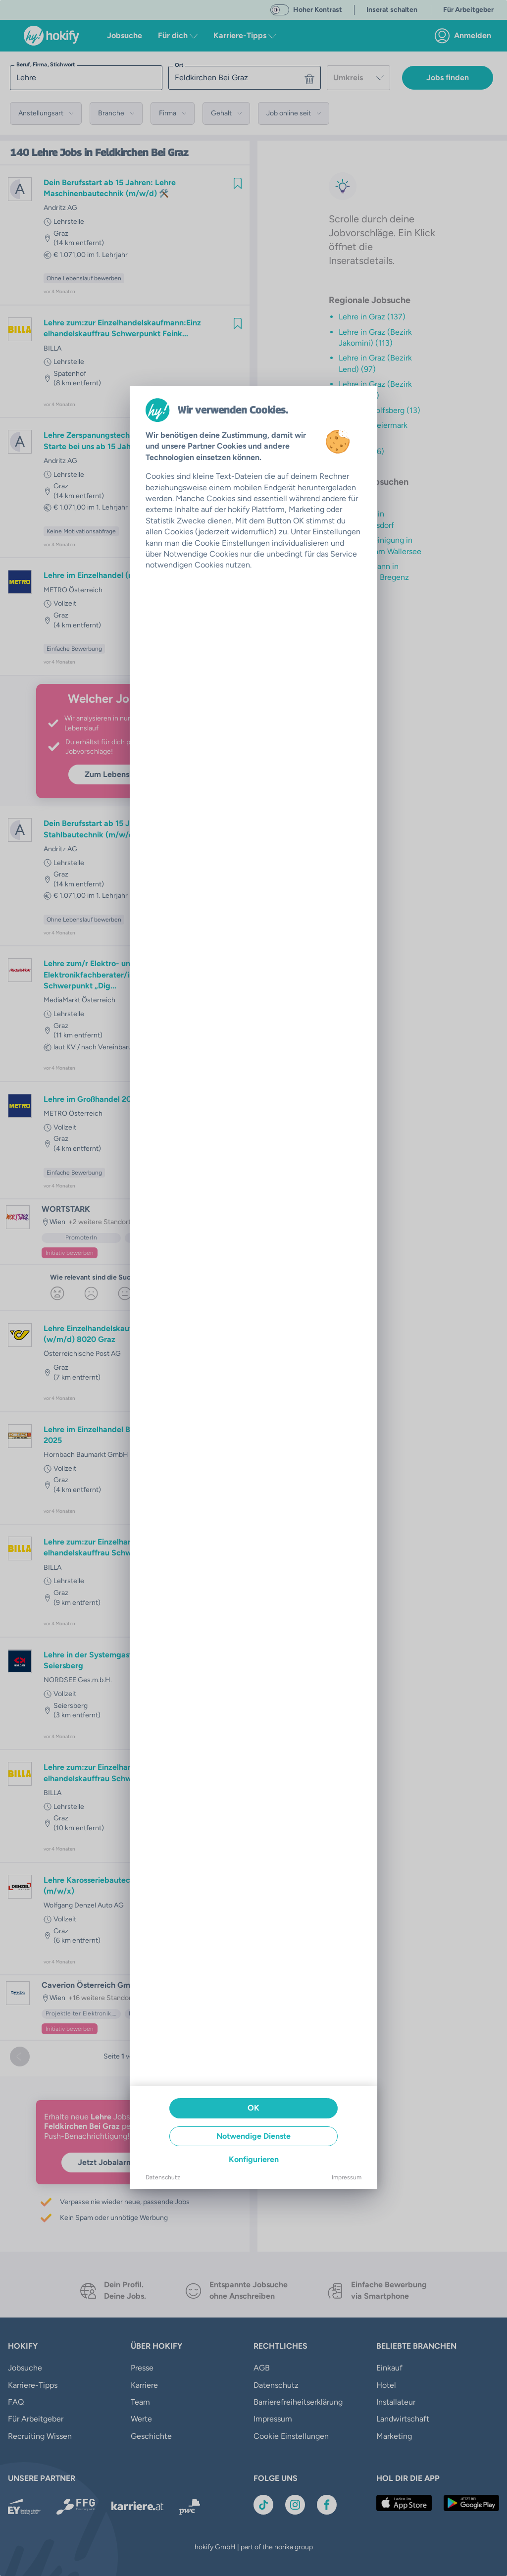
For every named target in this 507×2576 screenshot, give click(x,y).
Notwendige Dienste (253, 2136)
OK (253, 2107)
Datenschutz (163, 2177)
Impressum (346, 2177)
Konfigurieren (254, 2159)
